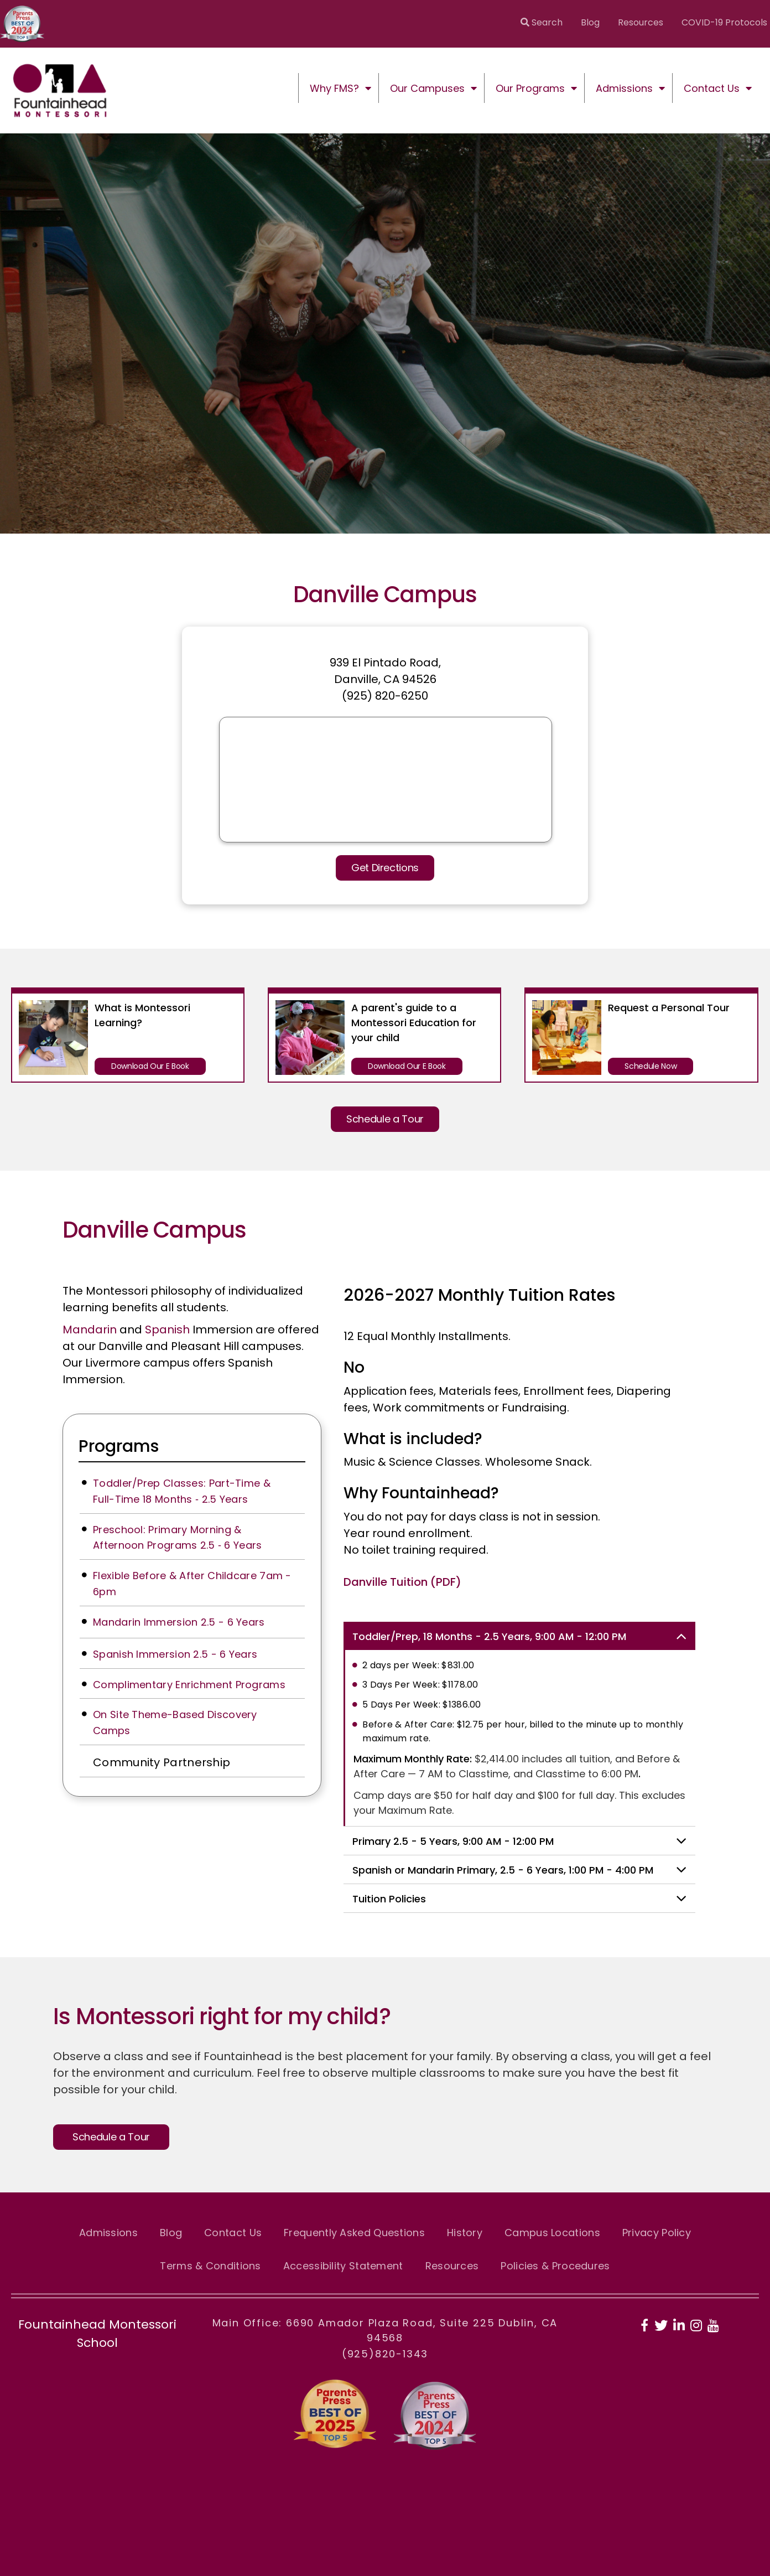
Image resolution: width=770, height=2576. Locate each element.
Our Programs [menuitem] (530, 88)
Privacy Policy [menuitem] (656, 2232)
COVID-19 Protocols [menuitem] (724, 22)
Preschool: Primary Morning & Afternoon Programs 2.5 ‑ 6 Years (177, 1538)
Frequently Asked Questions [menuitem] (354, 2232)
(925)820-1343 (385, 2354)
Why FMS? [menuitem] (334, 88)
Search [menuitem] (542, 22)
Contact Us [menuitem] (712, 88)
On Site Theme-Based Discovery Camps (175, 1722)
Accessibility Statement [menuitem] (343, 2266)
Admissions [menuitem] (624, 88)
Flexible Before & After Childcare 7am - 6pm (192, 1584)
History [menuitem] (464, 2232)
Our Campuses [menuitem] (427, 88)
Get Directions (385, 868)
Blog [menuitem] (590, 22)
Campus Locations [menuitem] (552, 2232)
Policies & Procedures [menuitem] (555, 2266)
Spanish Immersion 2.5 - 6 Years (175, 1654)
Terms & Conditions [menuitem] (210, 2266)
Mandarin (90, 1329)
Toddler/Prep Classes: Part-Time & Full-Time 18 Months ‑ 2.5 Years (181, 1491)
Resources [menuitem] (640, 22)
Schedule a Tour (385, 1119)
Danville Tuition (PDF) (402, 1582)
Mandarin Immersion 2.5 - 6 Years (179, 1622)
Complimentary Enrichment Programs (189, 1685)
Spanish (167, 1329)
